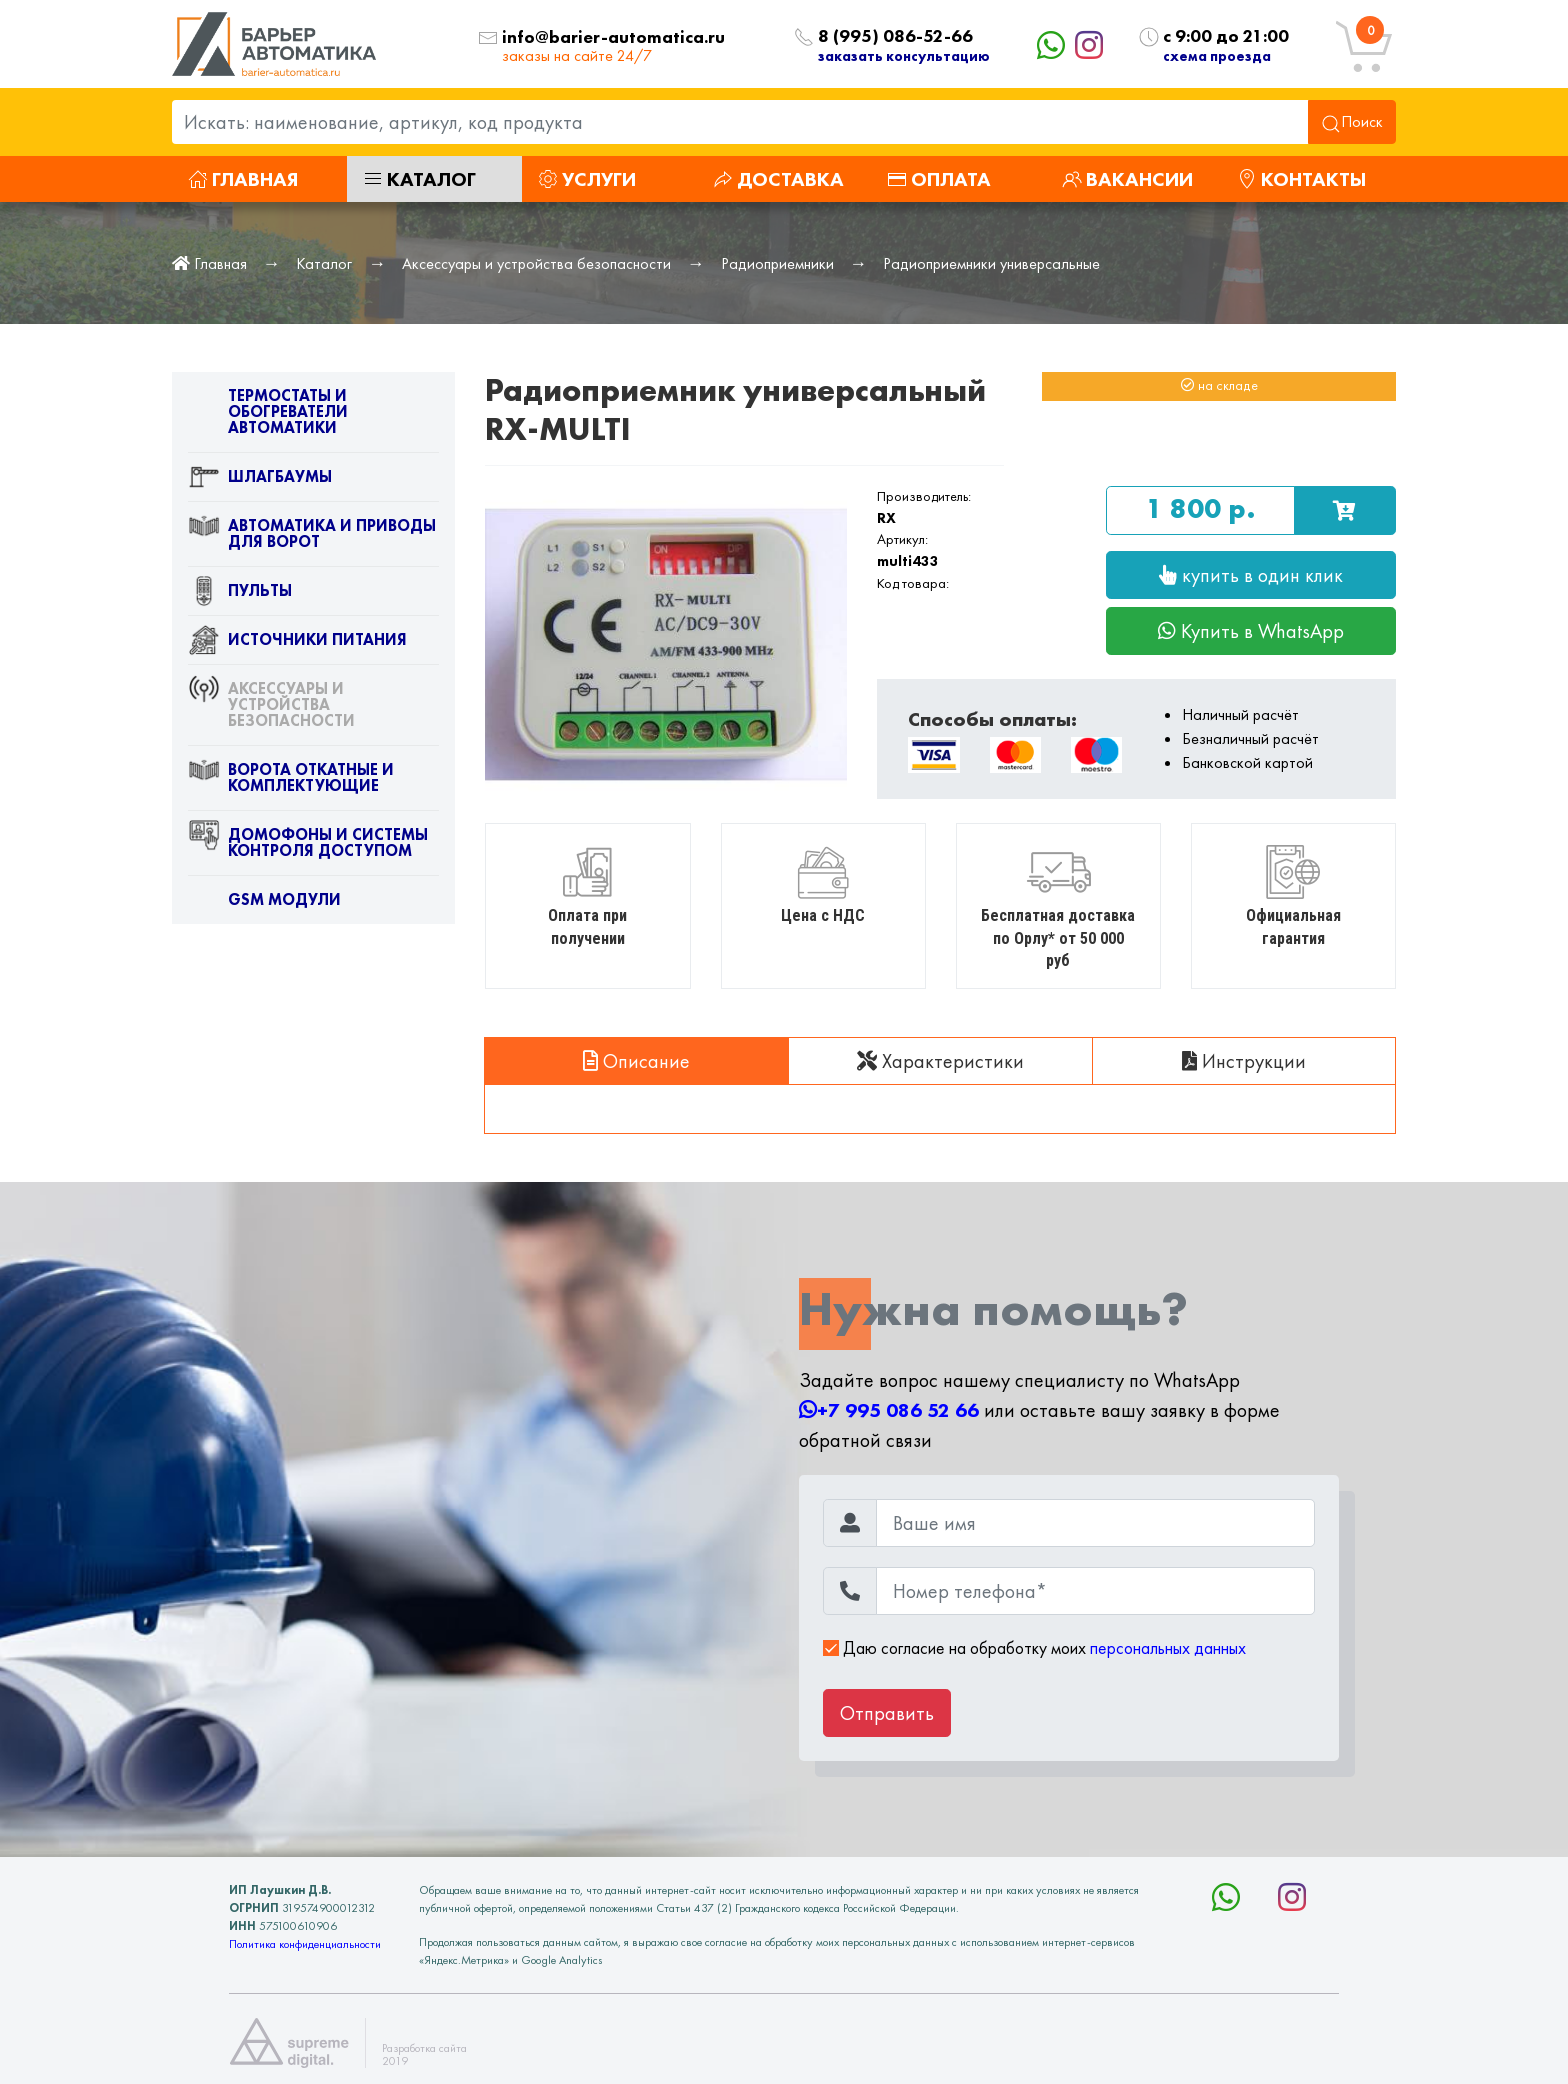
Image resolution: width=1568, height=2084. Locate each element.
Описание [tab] (636, 1061)
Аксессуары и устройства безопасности (536, 263)
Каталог (419, 179)
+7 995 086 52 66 (889, 1410)
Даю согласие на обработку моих (1034, 1648)
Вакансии (1127, 179)
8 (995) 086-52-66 (895, 36)
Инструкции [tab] (1244, 1061)
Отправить (887, 1713)
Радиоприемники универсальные (991, 263)
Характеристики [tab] (940, 1061)
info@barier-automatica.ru (613, 37)
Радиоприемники (777, 263)
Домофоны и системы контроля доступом (308, 847)
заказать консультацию (904, 56)
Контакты (1301, 179)
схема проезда (1217, 56)
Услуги (587, 179)
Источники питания (297, 644)
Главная (243, 179)
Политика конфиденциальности (305, 1944)
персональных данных (1168, 1648)
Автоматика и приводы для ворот (312, 538)
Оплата (939, 179)
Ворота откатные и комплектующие (291, 782)
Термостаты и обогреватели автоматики (268, 416)
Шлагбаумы (260, 481)
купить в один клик (1251, 575)
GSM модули (264, 904)
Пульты (240, 595)
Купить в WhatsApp (1251, 631)
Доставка (778, 179)
